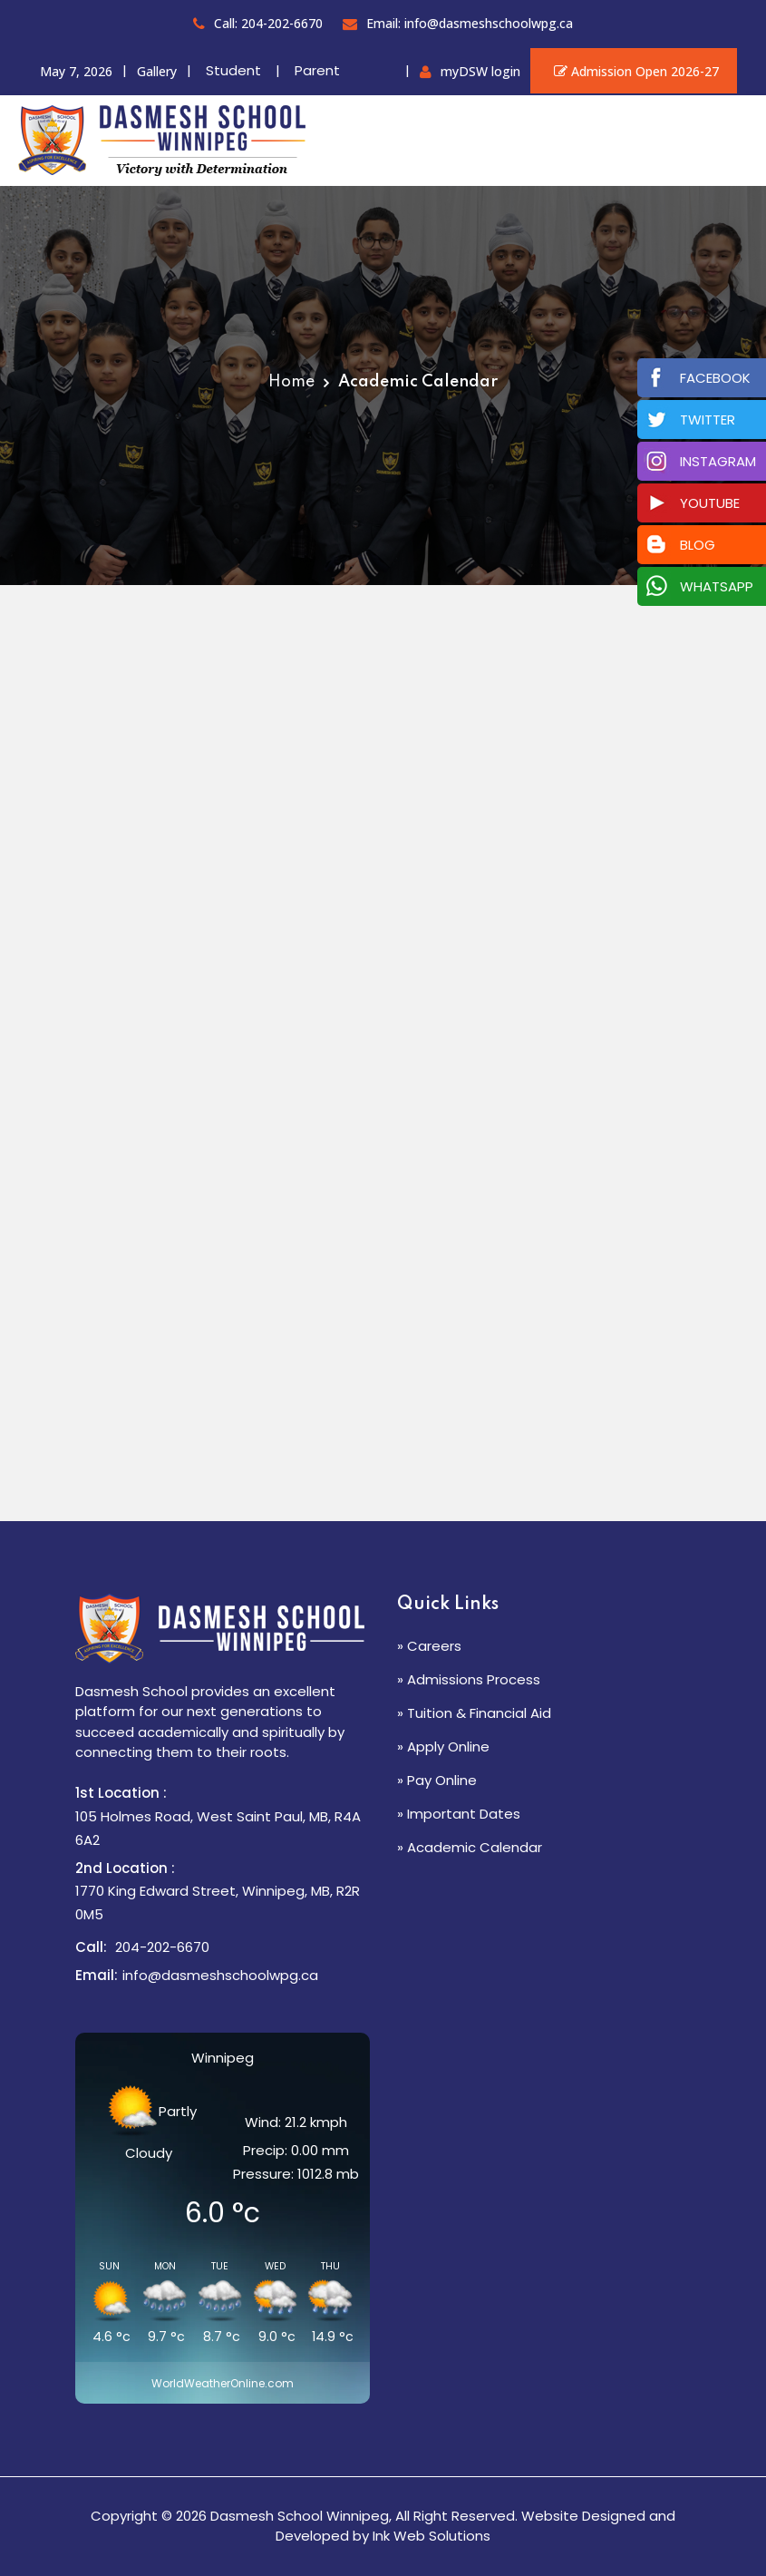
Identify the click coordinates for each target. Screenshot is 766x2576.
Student (233, 70)
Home (291, 382)
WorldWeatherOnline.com (222, 2383)
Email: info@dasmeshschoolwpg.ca (458, 23)
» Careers (429, 1645)
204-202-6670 (162, 1946)
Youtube (710, 502)
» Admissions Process (468, 1679)
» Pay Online (437, 1780)
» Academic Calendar (469, 1847)
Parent (317, 70)
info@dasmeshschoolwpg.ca (220, 1975)
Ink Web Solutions (431, 2535)
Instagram (718, 461)
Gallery (157, 71)
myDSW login (480, 71)
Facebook (715, 377)
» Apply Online (443, 1746)
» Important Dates (458, 1813)
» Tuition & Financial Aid (474, 1712)
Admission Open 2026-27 (633, 71)
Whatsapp (716, 586)
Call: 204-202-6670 (258, 23)
